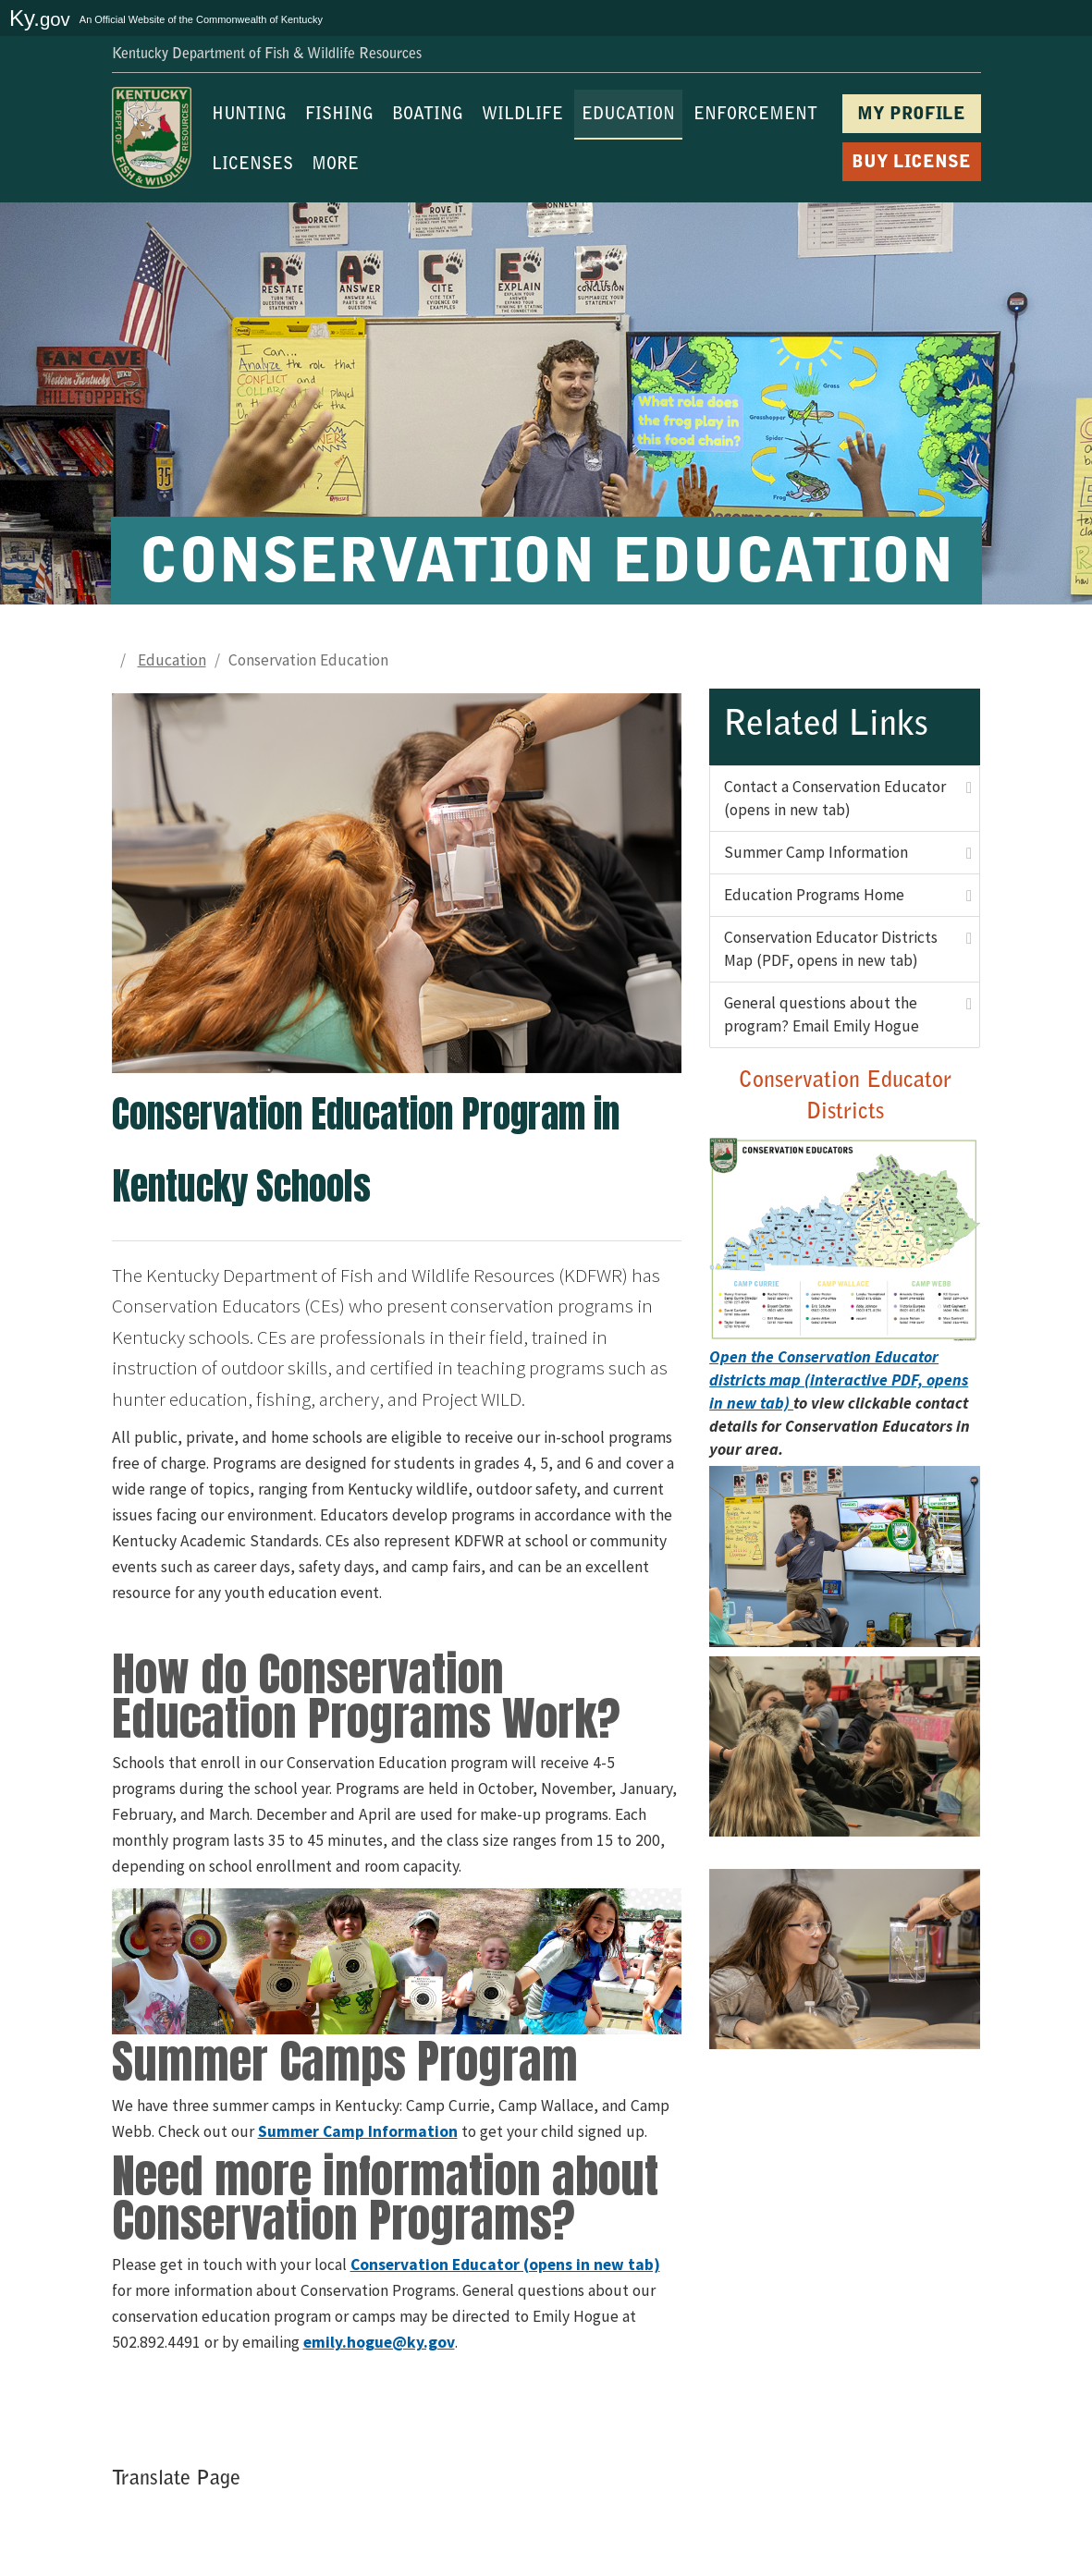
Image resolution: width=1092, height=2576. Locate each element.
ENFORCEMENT (755, 115)
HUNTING (249, 115)
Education (172, 660)
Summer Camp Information (816, 852)
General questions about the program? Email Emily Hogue (821, 1014)
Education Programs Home (814, 895)
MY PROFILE (911, 115)
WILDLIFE (522, 115)
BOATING (427, 115)
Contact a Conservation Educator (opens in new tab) (835, 798)
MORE (335, 165)
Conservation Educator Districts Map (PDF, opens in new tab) (831, 949)
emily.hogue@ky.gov (379, 2342)
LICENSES (252, 165)
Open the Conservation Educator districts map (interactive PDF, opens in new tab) (838, 1380)
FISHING (339, 115)
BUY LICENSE (911, 163)
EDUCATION (628, 115)
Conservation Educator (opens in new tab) (505, 2264)
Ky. (39, 18)
